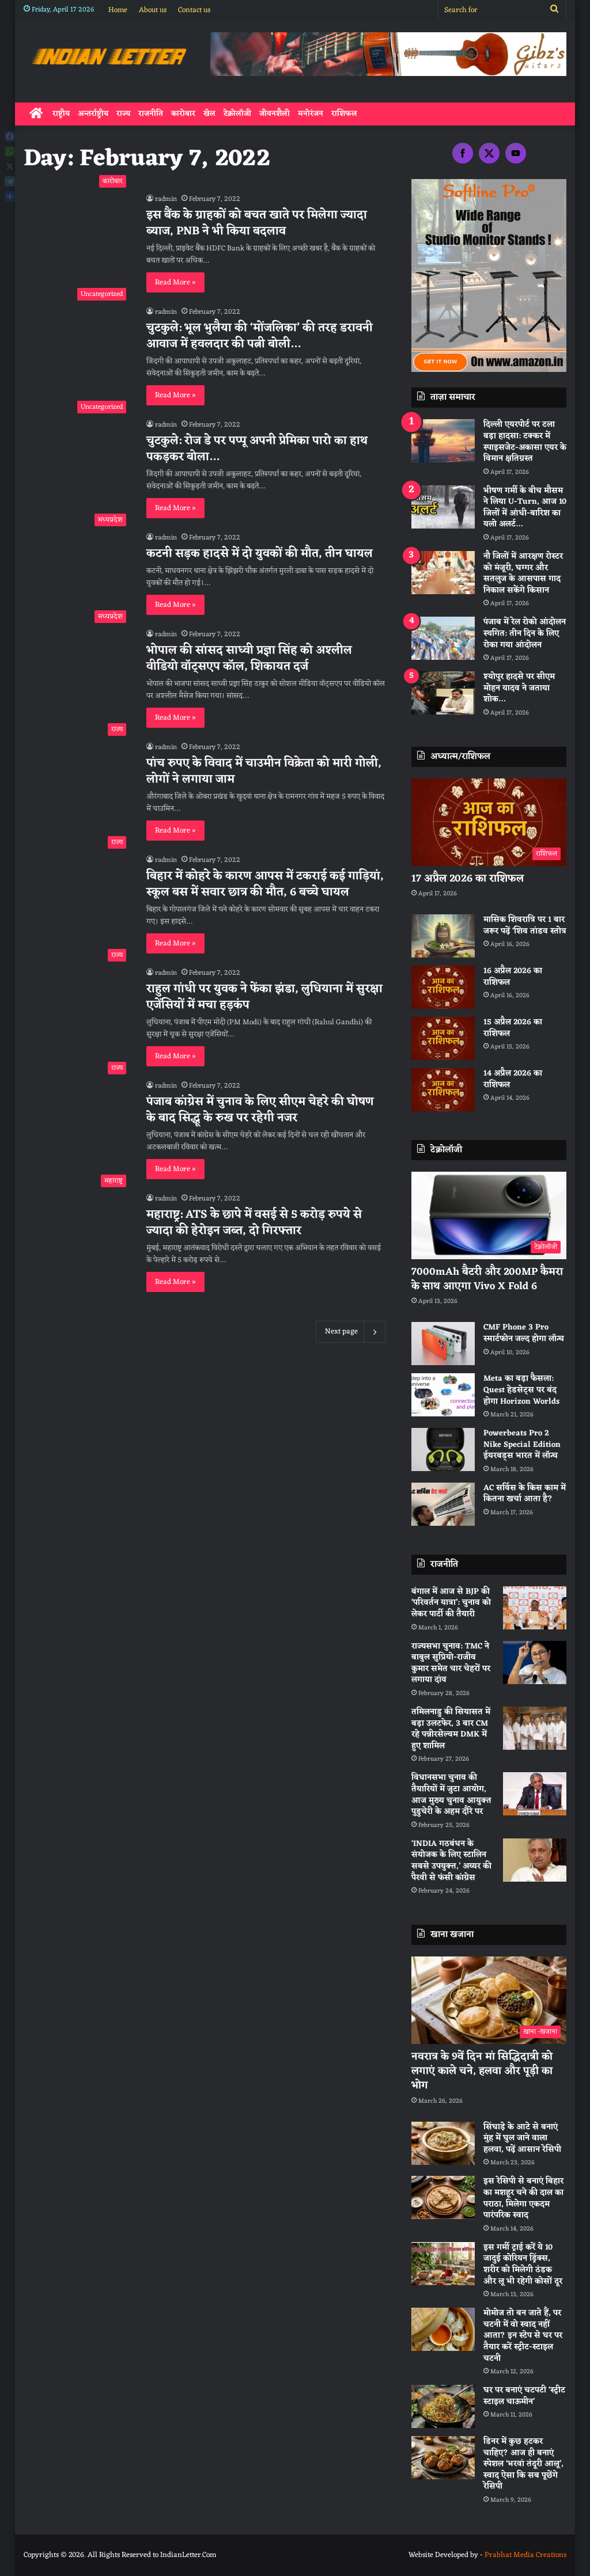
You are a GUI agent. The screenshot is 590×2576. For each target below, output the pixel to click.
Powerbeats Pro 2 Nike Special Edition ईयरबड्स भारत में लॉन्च (522, 1444)
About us (153, 10)
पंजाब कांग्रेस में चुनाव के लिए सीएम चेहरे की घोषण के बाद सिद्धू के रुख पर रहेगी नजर (260, 1110)
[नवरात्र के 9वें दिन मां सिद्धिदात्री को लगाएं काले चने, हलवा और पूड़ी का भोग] (488, 2000)
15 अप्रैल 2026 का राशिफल (512, 1028)
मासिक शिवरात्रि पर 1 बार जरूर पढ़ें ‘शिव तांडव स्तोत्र (524, 926)
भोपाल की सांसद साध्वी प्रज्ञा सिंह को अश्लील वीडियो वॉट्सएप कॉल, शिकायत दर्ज (249, 658)
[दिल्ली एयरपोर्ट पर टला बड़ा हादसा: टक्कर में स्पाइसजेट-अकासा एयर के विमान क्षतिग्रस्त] (443, 440)
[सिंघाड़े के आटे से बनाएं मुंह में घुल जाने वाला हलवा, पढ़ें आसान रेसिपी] (443, 2143)
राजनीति (150, 113)
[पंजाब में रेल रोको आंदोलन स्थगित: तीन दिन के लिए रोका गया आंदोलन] (443, 638)
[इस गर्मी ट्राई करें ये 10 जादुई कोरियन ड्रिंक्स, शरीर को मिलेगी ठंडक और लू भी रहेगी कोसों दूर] (443, 2263)
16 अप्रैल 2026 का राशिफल (512, 977)
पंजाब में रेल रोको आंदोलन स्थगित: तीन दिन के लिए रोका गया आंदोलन (524, 633)
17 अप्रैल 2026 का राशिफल (467, 878)
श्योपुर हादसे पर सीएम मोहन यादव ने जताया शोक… (519, 688)
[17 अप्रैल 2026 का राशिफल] (488, 822)
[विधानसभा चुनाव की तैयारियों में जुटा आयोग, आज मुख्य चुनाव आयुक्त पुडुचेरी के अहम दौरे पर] (534, 1793)
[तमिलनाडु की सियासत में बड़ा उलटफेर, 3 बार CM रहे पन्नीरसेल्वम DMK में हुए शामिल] (534, 1728)
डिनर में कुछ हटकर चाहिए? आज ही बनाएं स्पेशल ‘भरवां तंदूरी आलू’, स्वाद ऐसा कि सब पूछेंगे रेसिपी (523, 2464)
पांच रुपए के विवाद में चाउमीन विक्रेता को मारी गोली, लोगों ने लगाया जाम (263, 771)
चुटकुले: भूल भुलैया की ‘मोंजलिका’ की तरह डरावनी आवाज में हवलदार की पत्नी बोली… (259, 336)
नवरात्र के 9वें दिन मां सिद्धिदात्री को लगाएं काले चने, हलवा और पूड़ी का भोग (482, 2071)
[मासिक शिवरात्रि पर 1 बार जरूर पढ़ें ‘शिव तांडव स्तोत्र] (443, 936)
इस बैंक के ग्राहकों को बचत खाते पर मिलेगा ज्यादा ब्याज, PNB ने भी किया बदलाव (256, 223)
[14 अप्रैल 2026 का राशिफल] (443, 1089)
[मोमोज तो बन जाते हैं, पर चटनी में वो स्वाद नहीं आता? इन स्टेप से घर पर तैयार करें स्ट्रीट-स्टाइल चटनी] (443, 2329)
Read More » (175, 282)
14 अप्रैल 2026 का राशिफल (512, 1079)
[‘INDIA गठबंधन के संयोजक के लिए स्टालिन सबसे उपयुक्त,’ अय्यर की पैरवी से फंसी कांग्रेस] (534, 1860)
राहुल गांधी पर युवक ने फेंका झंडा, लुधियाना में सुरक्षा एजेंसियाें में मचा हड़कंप (264, 997)
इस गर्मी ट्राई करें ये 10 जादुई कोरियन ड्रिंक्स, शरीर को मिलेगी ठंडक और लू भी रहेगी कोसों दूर (522, 2264)
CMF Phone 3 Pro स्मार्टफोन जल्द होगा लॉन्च (523, 1333)
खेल (209, 113)
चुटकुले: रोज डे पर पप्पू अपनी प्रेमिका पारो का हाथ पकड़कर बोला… (257, 449)
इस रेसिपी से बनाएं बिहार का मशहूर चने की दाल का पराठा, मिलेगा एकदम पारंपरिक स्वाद (523, 2198)
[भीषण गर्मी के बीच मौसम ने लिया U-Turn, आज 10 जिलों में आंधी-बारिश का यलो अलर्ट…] (443, 507)
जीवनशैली (274, 113)
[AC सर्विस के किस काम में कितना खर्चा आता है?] (443, 1504)
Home (117, 10)
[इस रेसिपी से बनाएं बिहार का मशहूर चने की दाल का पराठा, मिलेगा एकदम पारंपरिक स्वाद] (443, 2197)
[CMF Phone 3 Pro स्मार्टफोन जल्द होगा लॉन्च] (443, 1343)
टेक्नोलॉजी (237, 113)
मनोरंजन (310, 113)
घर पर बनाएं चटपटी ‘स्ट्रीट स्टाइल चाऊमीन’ (524, 2396)
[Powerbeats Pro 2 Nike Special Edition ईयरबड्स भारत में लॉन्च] (443, 1449)
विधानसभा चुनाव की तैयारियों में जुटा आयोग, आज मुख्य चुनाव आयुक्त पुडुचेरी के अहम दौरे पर (451, 1794)
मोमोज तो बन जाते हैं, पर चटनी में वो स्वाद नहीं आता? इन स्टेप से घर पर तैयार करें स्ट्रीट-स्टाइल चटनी (522, 2335)
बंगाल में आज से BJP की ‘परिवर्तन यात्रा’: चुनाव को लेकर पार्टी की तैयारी (451, 1603)
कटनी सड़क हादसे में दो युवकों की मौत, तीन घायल (259, 554)
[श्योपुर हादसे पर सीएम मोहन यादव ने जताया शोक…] (443, 693)
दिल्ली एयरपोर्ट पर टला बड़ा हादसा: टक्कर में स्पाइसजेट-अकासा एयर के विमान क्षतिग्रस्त (524, 441)
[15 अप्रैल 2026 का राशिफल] (443, 1038)
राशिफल (344, 113)
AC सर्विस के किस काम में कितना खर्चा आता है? (524, 1494)
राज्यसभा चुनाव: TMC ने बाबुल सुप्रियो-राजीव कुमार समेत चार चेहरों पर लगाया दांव (450, 1663)
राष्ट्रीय (61, 113)
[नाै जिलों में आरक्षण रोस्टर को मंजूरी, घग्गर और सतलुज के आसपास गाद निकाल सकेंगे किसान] (443, 572)
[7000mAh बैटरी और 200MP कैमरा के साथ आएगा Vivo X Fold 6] (488, 1215)
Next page (350, 1331)
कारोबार (183, 113)
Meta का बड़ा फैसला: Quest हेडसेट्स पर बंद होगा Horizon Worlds (521, 1389)
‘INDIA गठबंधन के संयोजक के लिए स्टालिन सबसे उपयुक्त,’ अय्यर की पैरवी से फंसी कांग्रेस (451, 1861)
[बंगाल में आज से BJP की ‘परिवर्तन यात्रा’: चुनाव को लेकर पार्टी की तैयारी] (534, 1607)
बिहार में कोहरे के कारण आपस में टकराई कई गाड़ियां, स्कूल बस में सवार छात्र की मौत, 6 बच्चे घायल (265, 884)
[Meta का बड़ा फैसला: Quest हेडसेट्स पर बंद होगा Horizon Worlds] (443, 1394)
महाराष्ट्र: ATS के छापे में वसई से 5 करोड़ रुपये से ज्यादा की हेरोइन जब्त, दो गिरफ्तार (254, 1223)
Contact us (194, 10)
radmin (166, 199)
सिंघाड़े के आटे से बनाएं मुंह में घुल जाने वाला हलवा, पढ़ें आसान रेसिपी (522, 2138)
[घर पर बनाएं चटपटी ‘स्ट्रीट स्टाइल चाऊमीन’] (443, 2406)
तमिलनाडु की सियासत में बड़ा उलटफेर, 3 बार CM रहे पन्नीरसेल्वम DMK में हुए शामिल (450, 1729)
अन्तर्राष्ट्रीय (93, 113)
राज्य (123, 113)
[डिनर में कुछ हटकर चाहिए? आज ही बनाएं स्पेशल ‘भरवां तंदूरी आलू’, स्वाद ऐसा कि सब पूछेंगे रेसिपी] (443, 2457)
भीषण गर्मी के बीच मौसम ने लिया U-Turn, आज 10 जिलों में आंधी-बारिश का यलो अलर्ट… (524, 508)
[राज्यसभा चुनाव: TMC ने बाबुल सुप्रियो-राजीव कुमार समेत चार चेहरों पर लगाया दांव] (534, 1662)
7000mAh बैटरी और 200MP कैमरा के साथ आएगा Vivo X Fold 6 (487, 1279)
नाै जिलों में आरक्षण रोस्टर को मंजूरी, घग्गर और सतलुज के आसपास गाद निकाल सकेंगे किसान (523, 573)
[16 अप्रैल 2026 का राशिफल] (443, 987)
